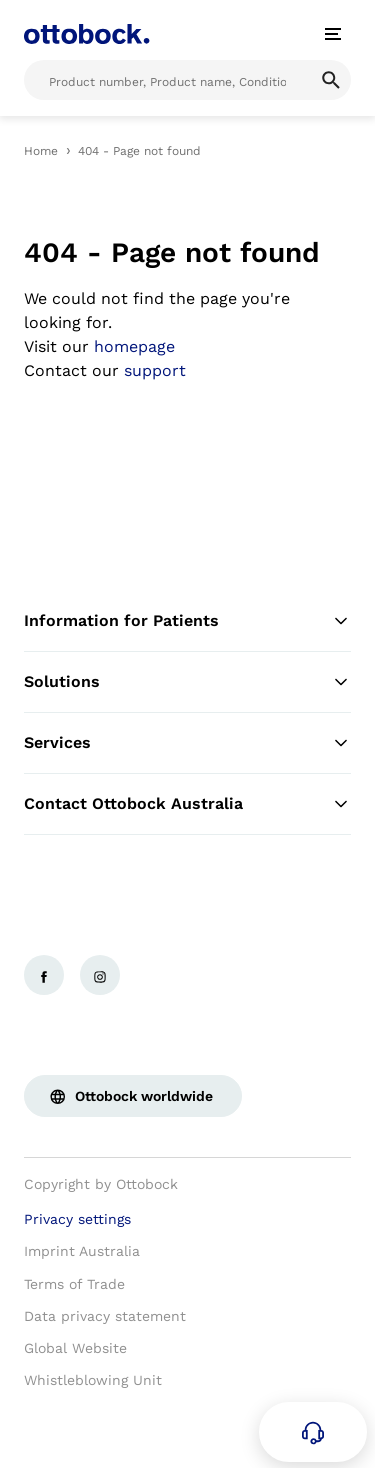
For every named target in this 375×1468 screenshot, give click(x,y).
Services (187, 743)
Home (41, 151)
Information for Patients (187, 621)
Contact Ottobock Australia (187, 804)
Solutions (187, 682)
